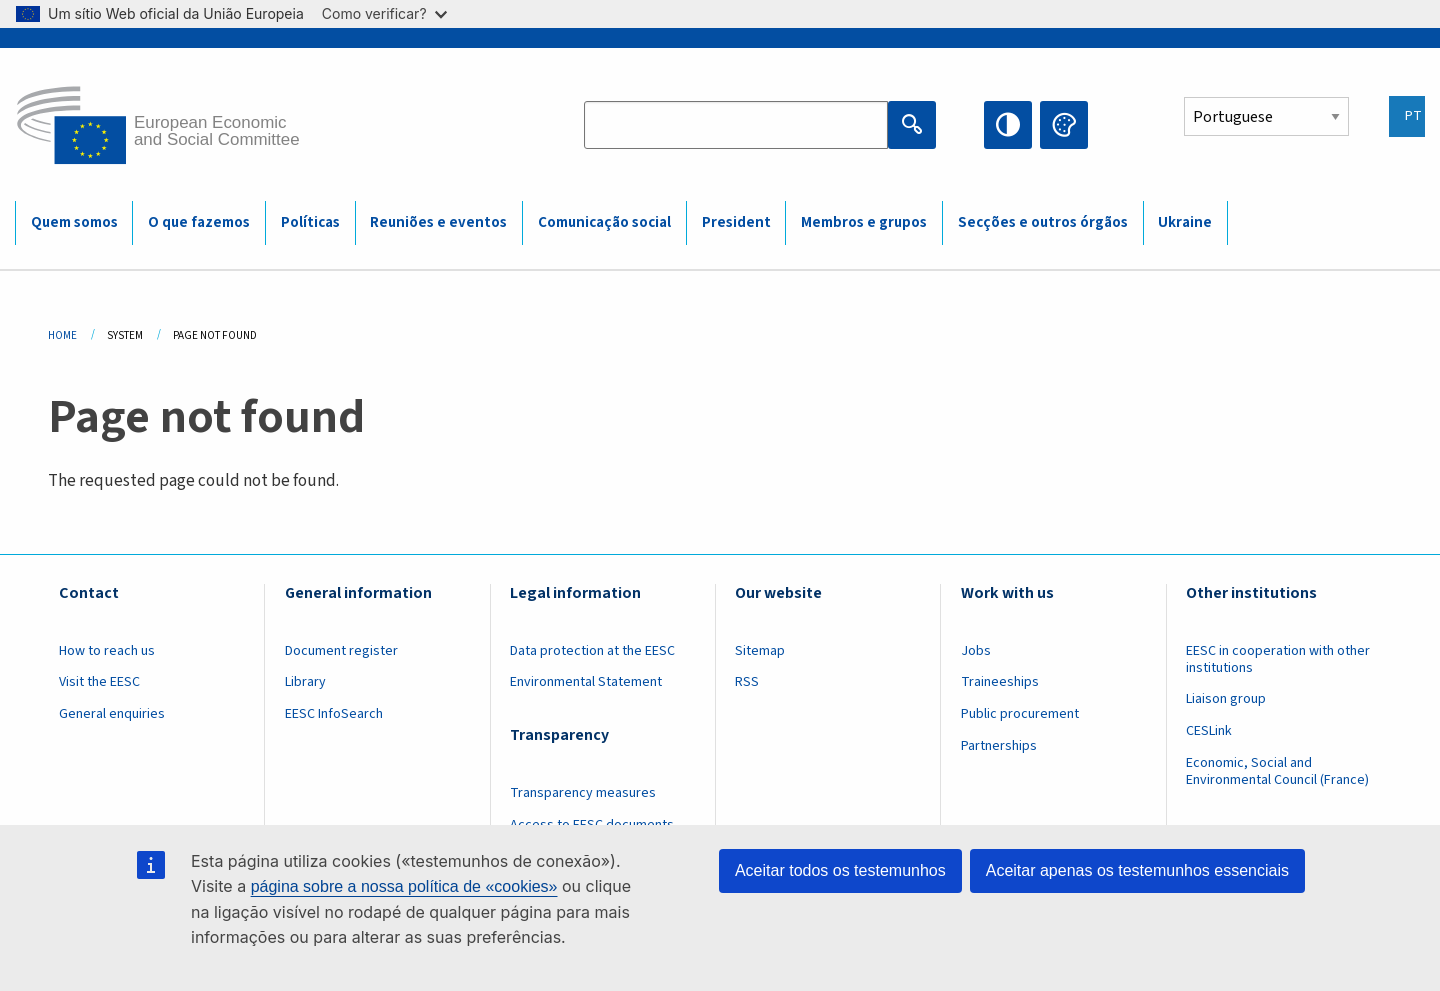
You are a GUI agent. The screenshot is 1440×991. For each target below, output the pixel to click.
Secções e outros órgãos (1043, 222)
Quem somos (74, 222)
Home (62, 335)
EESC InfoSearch (334, 714)
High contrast (1008, 125)
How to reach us (107, 651)
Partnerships (999, 746)
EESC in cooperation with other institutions (1278, 659)
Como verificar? (384, 13)
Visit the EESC (99, 682)
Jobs (976, 651)
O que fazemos (199, 222)
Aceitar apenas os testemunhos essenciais (1137, 870)
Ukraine (1185, 222)
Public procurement (1020, 714)
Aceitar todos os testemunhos (840, 870)
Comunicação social (604, 222)
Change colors (1064, 125)
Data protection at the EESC (592, 651)
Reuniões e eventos (438, 222)
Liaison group (1226, 699)
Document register (341, 651)
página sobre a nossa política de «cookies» (404, 886)
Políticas (310, 222)
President (736, 222)
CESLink (1209, 731)
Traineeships (1000, 682)
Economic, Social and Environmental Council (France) (1279, 771)
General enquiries (112, 714)
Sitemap (760, 651)
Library (305, 682)
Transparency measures (583, 793)
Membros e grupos (864, 222)
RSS (747, 682)
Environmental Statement (586, 682)
